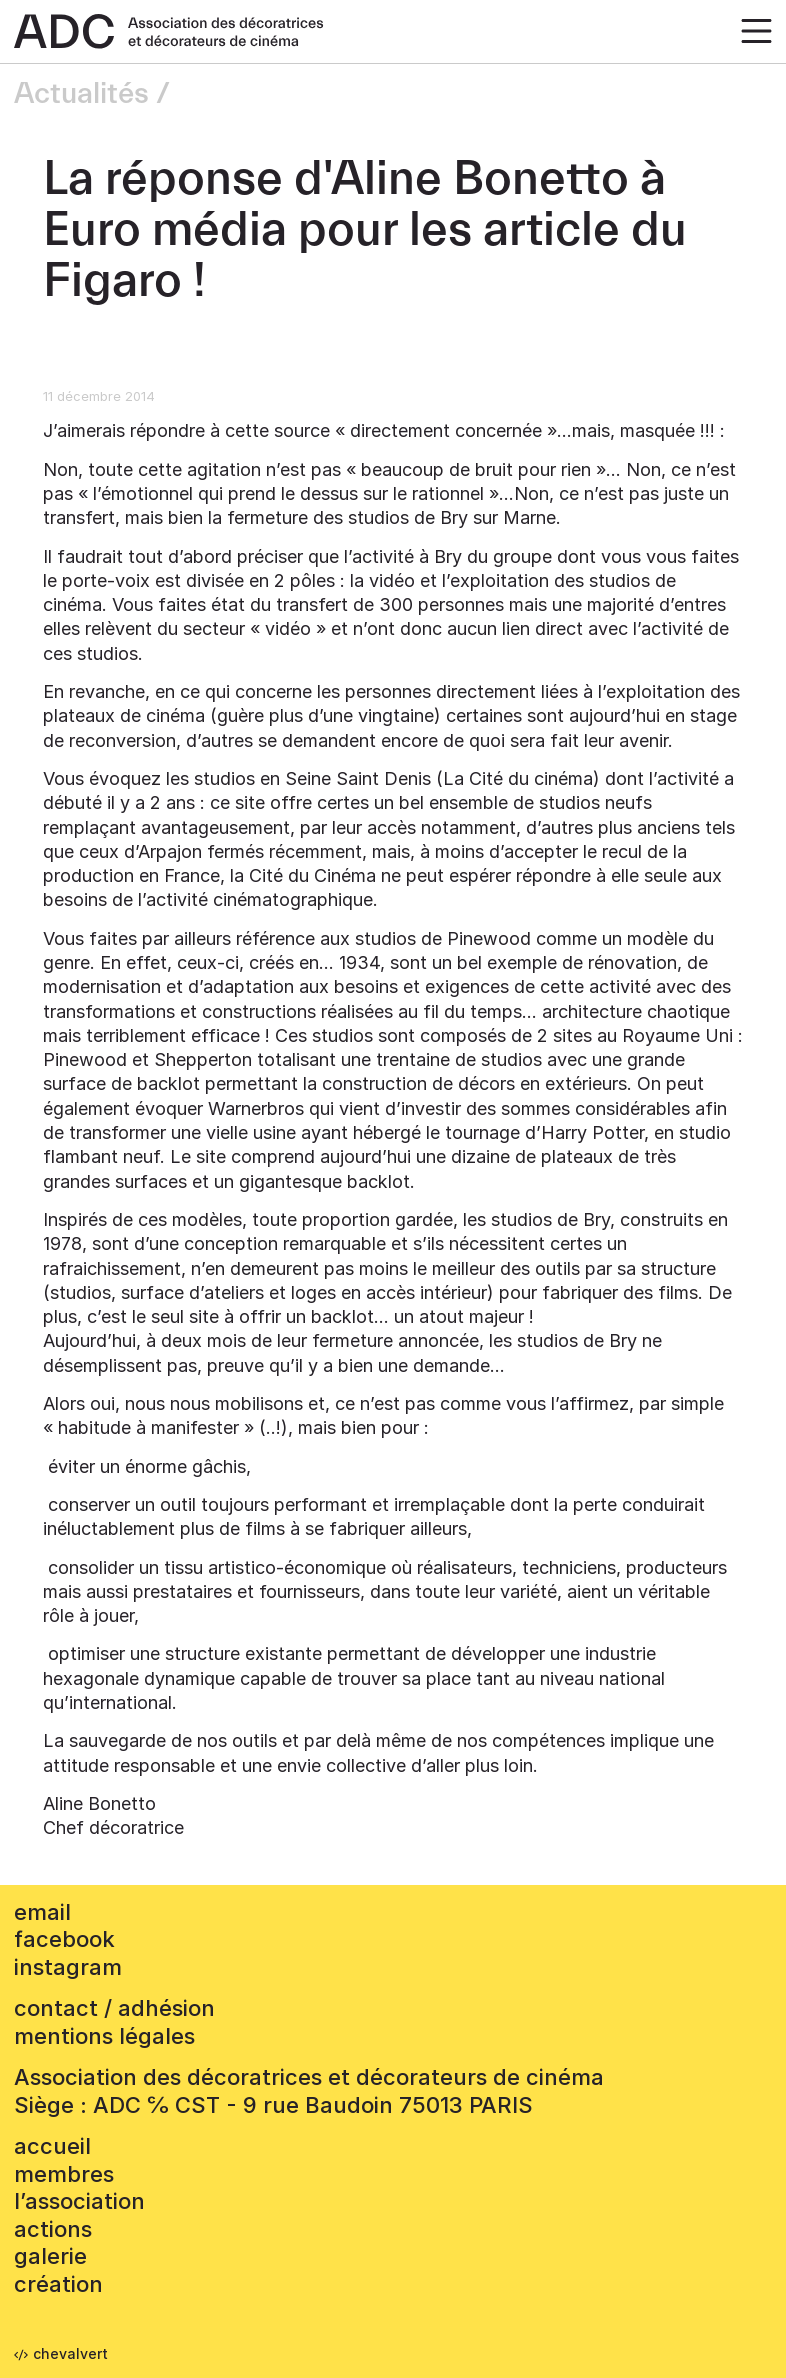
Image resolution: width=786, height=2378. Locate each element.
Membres (64, 2174)
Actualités (81, 94)
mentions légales (104, 2036)
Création (58, 2284)
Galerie (50, 2256)
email (42, 1912)
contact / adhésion (114, 2008)
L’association (79, 2201)
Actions (53, 2229)
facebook (64, 1939)
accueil (52, 2146)
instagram (68, 1967)
